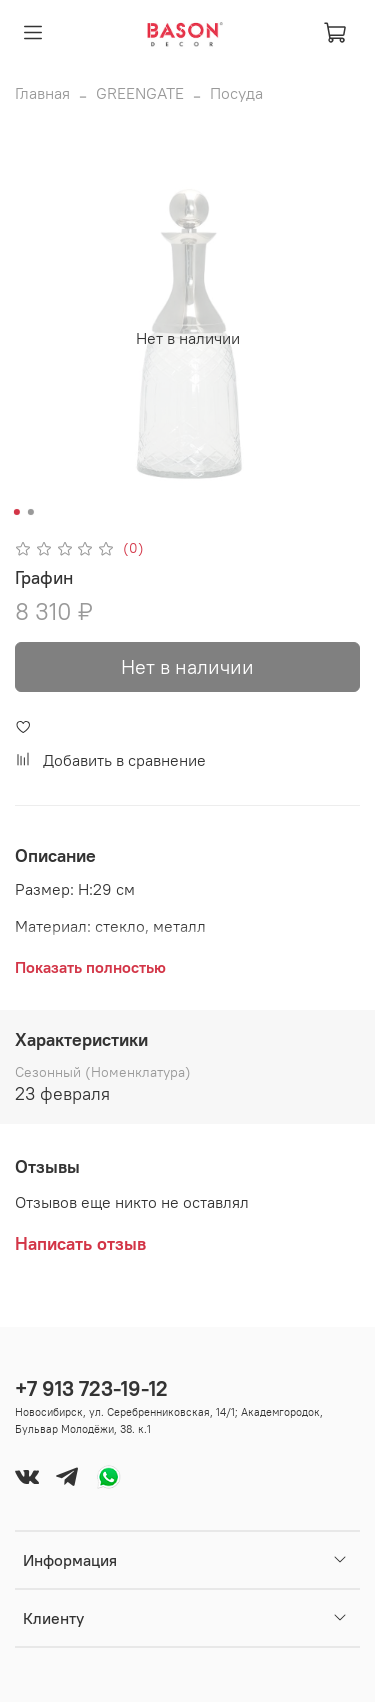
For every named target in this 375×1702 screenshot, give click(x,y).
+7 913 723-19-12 (91, 1388)
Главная (42, 93)
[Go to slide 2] (30, 512)
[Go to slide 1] (16, 512)
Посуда (236, 93)
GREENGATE (140, 93)
